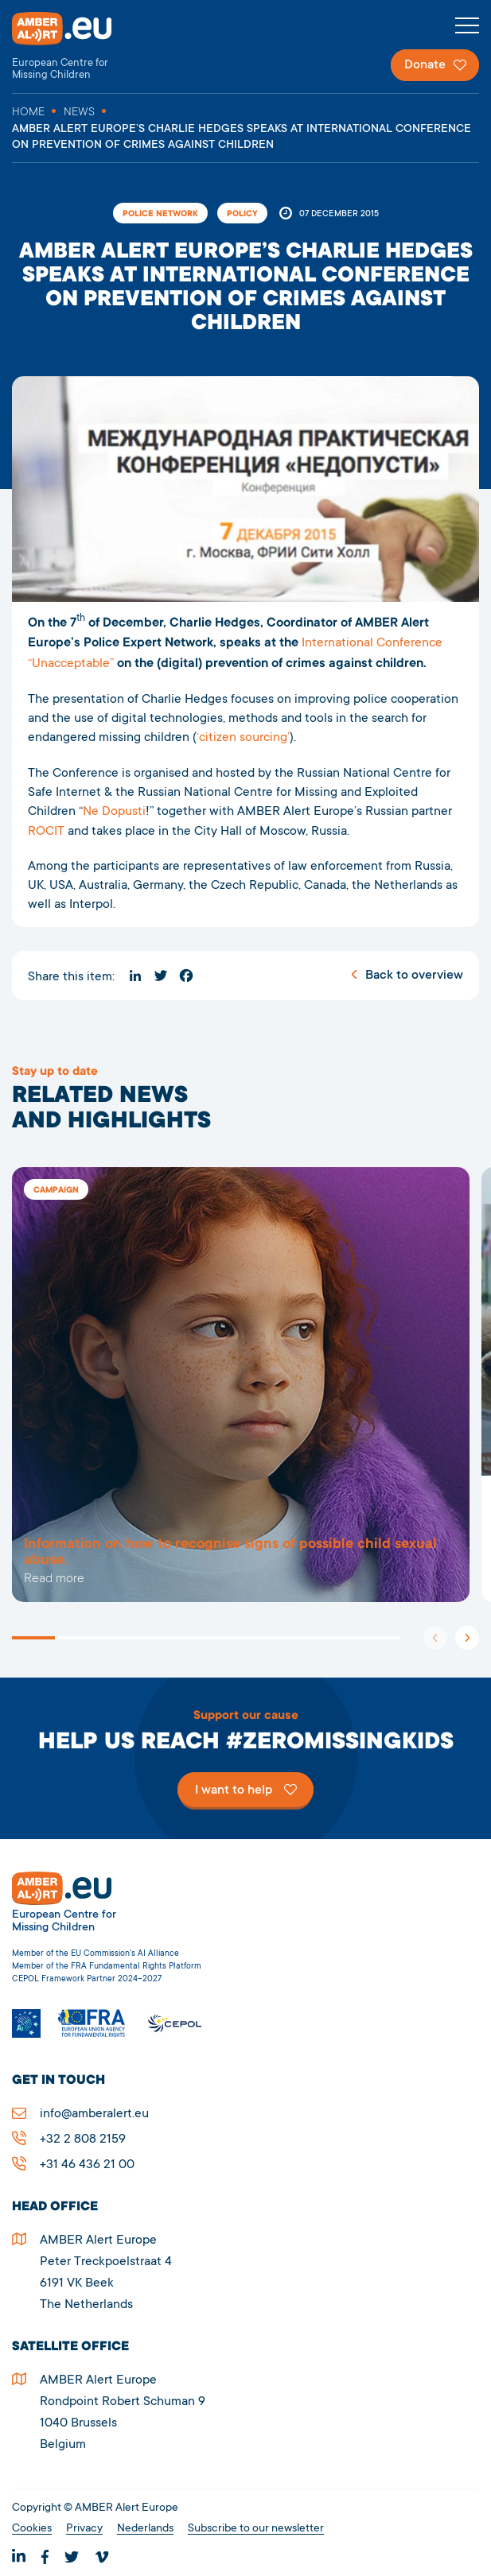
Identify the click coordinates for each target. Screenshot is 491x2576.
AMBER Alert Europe (75, 46)
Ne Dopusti (114, 812)
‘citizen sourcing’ (243, 738)
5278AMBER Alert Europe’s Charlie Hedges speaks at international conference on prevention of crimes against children (241, 1384)
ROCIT (46, 831)
